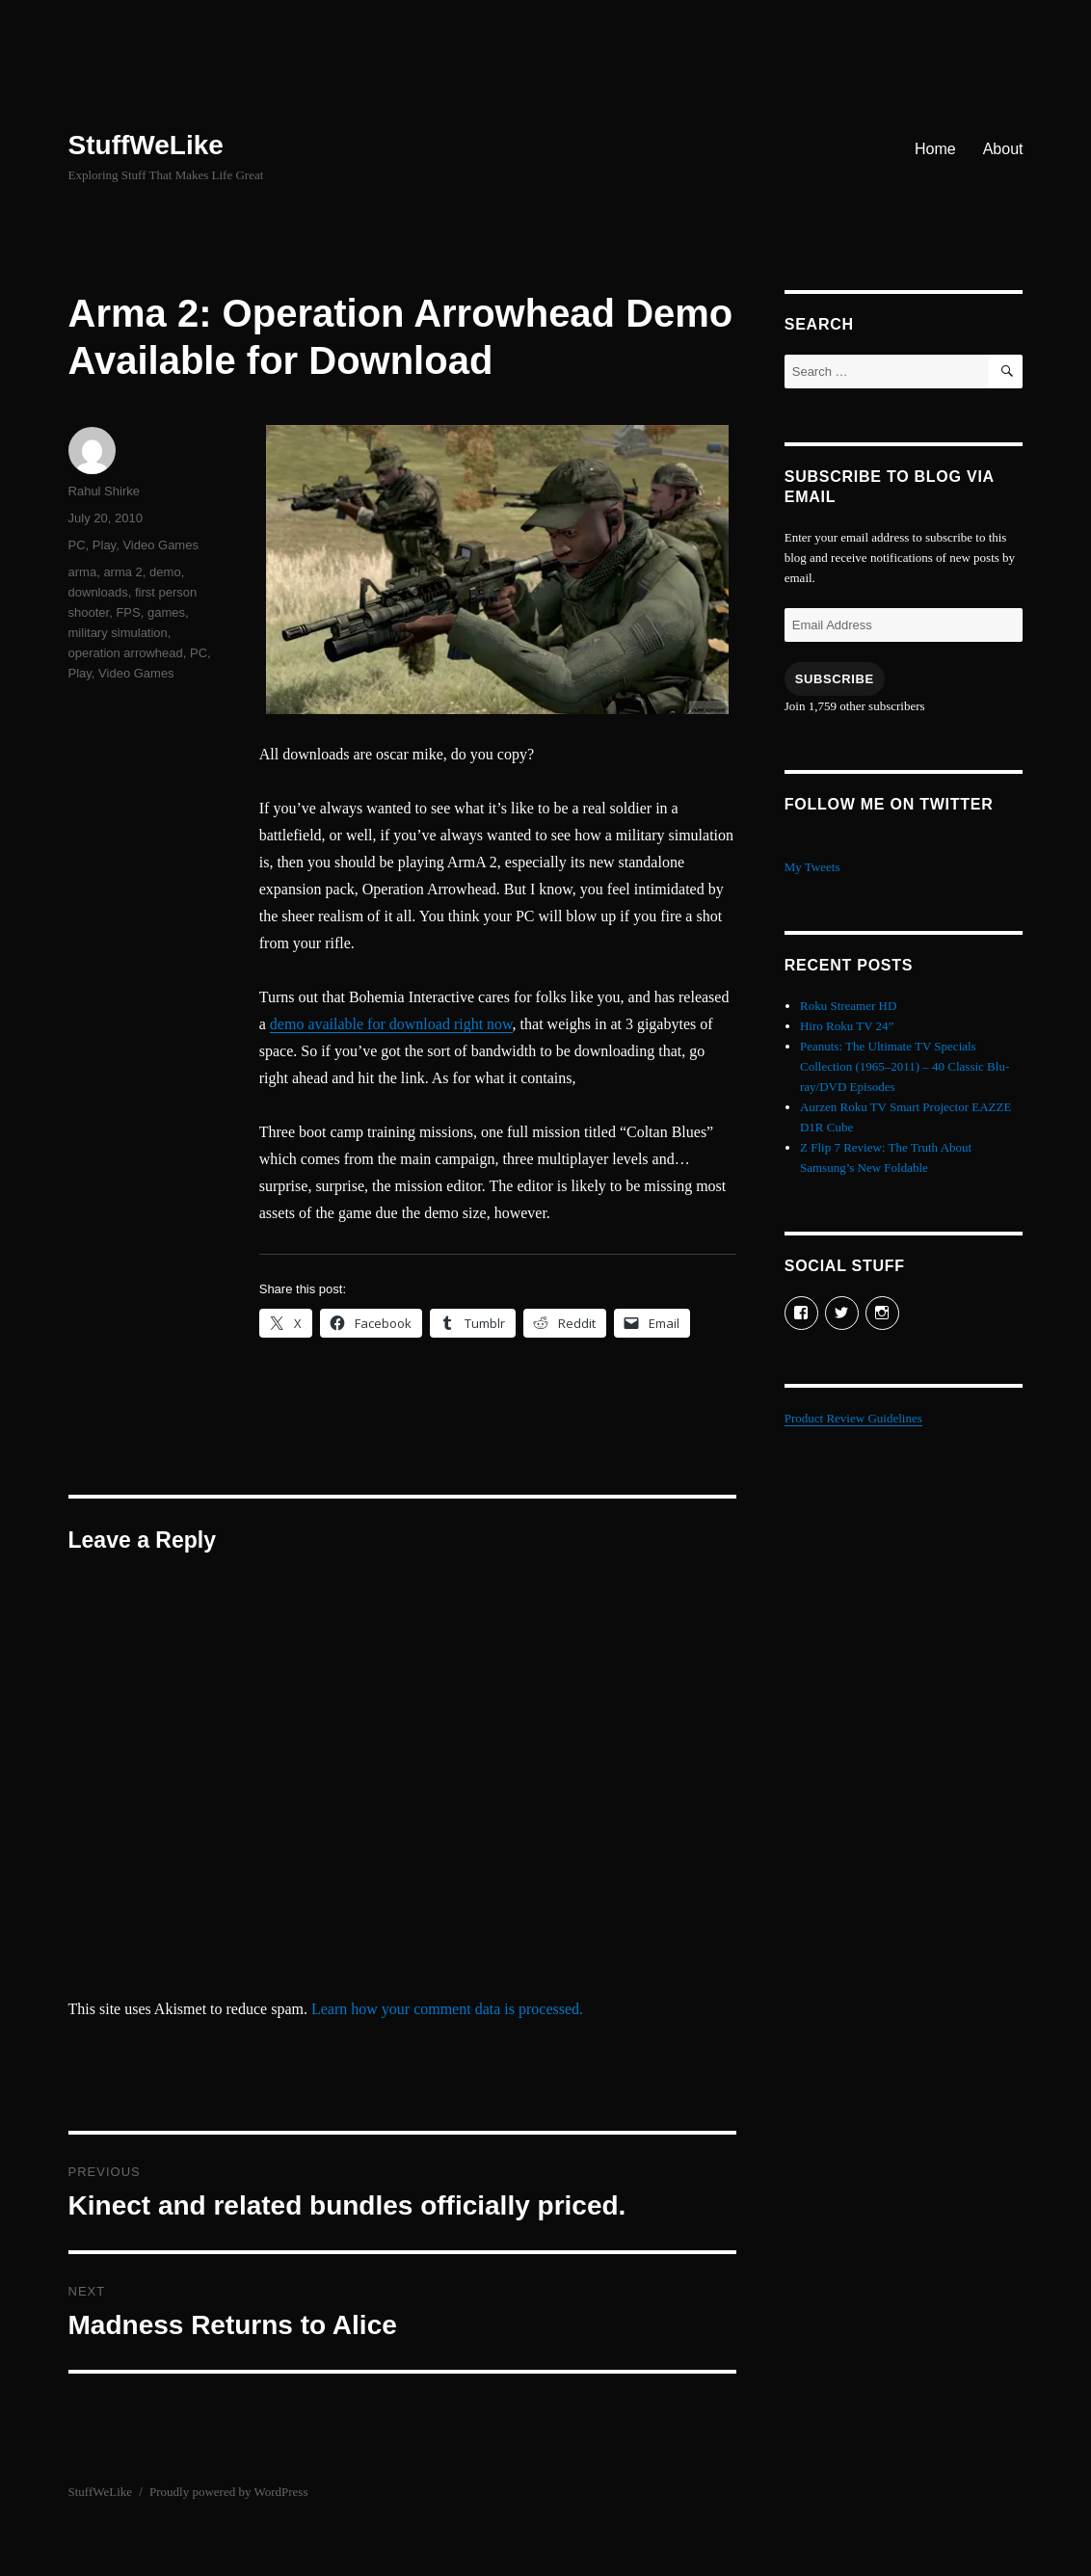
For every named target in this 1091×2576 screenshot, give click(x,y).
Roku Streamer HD (848, 1005)
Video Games (160, 545)
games (166, 612)
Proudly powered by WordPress (228, 2491)
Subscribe (834, 679)
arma (82, 572)
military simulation (118, 632)
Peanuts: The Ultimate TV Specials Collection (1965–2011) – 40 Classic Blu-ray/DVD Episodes (904, 1066)
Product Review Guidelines (853, 1418)
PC (77, 545)
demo (165, 572)
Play (104, 545)
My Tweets (812, 867)
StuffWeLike (146, 145)
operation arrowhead (125, 653)
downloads (98, 592)
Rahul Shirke (104, 491)
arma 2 (122, 572)
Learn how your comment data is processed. (447, 2009)
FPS (128, 612)
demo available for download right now (391, 1024)
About (1003, 149)
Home (935, 149)
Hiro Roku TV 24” (846, 1026)
